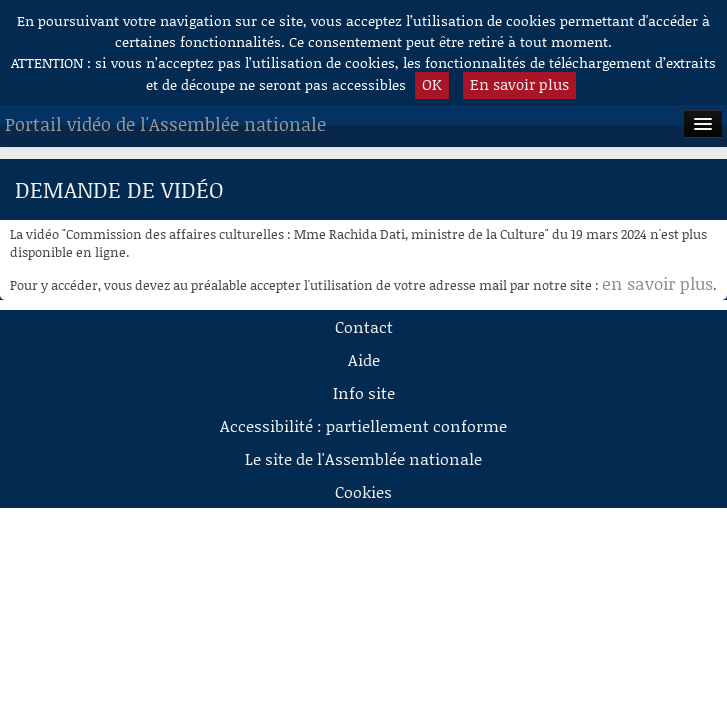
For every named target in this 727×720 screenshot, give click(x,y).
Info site (364, 392)
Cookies (363, 491)
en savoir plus (657, 283)
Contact (364, 326)
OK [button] (432, 84)
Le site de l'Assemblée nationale (363, 458)
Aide (364, 359)
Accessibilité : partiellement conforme (363, 425)
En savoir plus (519, 84)
